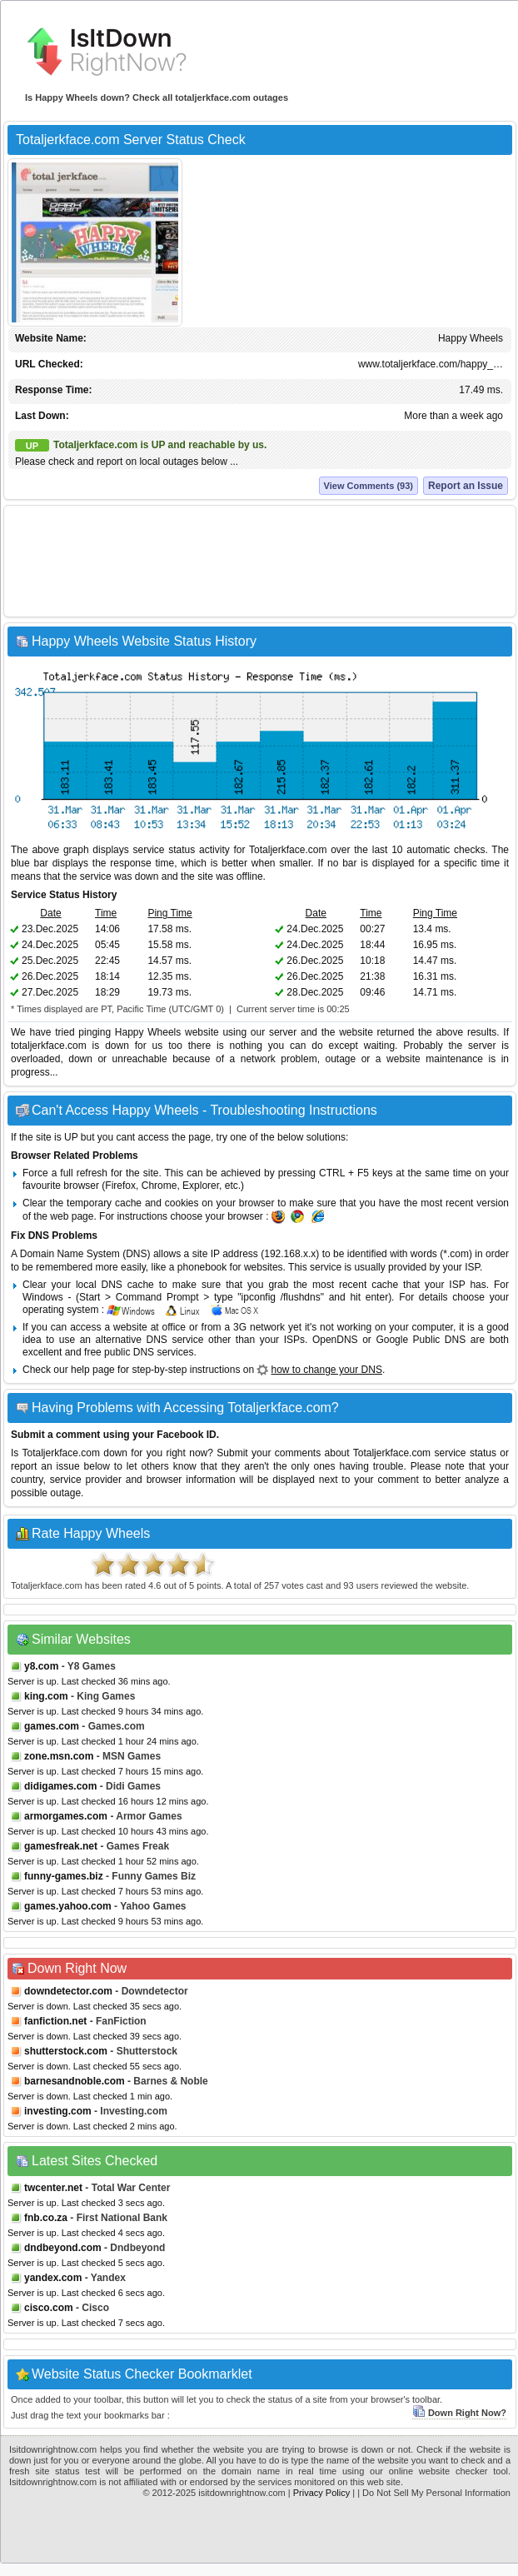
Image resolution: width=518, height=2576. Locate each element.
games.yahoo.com (68, 1906)
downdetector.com (68, 1991)
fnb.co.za (45, 2218)
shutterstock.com (65, 2051)
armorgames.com (65, 1816)
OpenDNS (335, 1339)
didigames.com (60, 1786)
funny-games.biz (63, 1876)
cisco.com (48, 2308)
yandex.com (53, 2278)
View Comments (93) (368, 486)
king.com (46, 1696)
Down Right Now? (459, 2413)
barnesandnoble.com (74, 2081)
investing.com (58, 2111)
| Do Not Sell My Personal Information (434, 2493)
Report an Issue (465, 486)
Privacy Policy (321, 2493)
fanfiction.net (55, 2021)
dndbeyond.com (63, 2248)
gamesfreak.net (60, 1846)
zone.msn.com (58, 1756)
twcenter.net (53, 2188)
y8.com (41, 1666)
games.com (51, 1726)
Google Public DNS (421, 1339)
